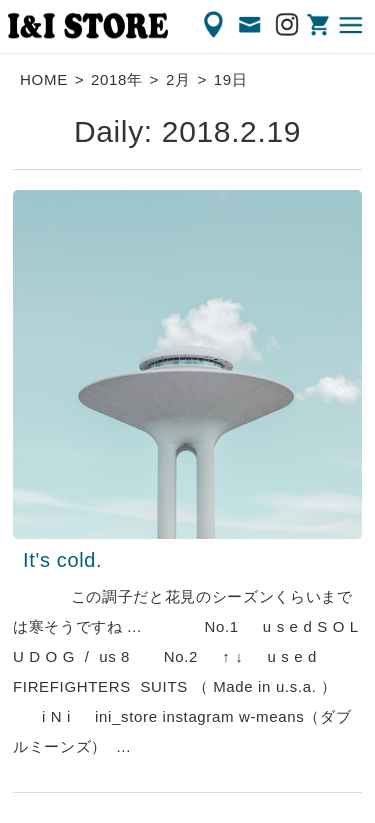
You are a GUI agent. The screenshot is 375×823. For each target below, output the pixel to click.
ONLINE (320, 25)
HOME (44, 79)
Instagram (288, 25)
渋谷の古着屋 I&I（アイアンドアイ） (88, 26)
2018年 (117, 79)
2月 (178, 79)
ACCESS (215, 25)
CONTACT (251, 25)
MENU (352, 25)
